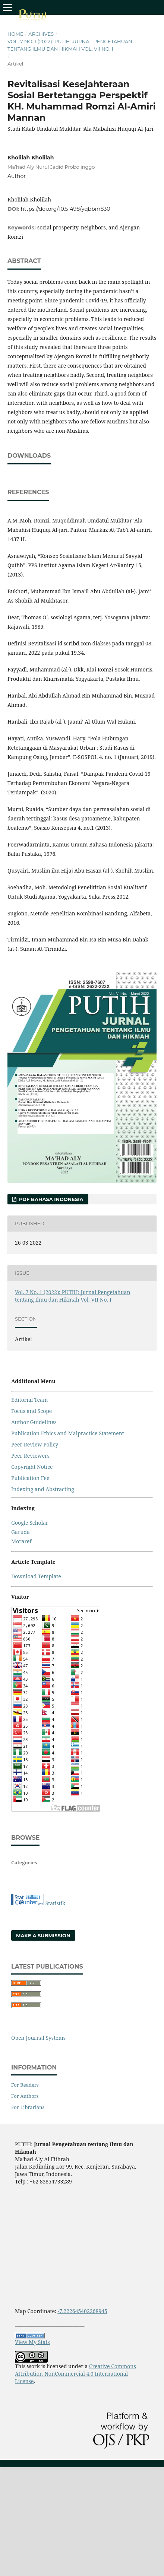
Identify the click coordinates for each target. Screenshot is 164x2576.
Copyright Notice (32, 1537)
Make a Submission (43, 2006)
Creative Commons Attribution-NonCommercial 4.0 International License (75, 2444)
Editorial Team (29, 1470)
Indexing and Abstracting (42, 1559)
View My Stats (32, 2412)
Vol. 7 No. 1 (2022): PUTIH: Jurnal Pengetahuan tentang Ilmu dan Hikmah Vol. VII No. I (69, 45)
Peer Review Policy (34, 1515)
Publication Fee (30, 1548)
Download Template (36, 1647)
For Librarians (27, 2178)
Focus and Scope (31, 1481)
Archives (41, 34)
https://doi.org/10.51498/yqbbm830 (65, 209)
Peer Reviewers (30, 1526)
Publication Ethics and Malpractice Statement (67, 1504)
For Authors (25, 2166)
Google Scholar (29, 1593)
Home (15, 34)
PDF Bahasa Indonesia (50, 1270)
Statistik (55, 1974)
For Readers (25, 2155)
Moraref (21, 1612)
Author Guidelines (34, 1492)
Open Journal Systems (38, 2108)
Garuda (20, 1602)
